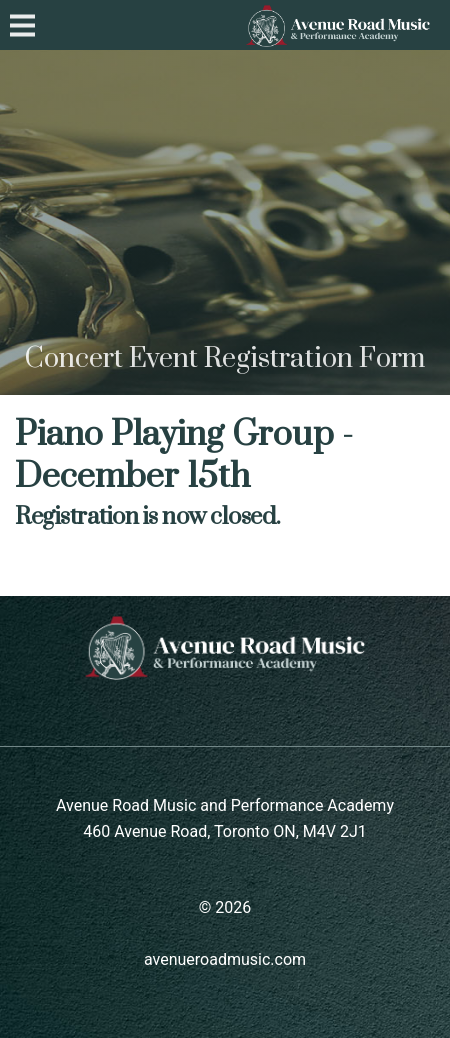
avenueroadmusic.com (225, 959)
